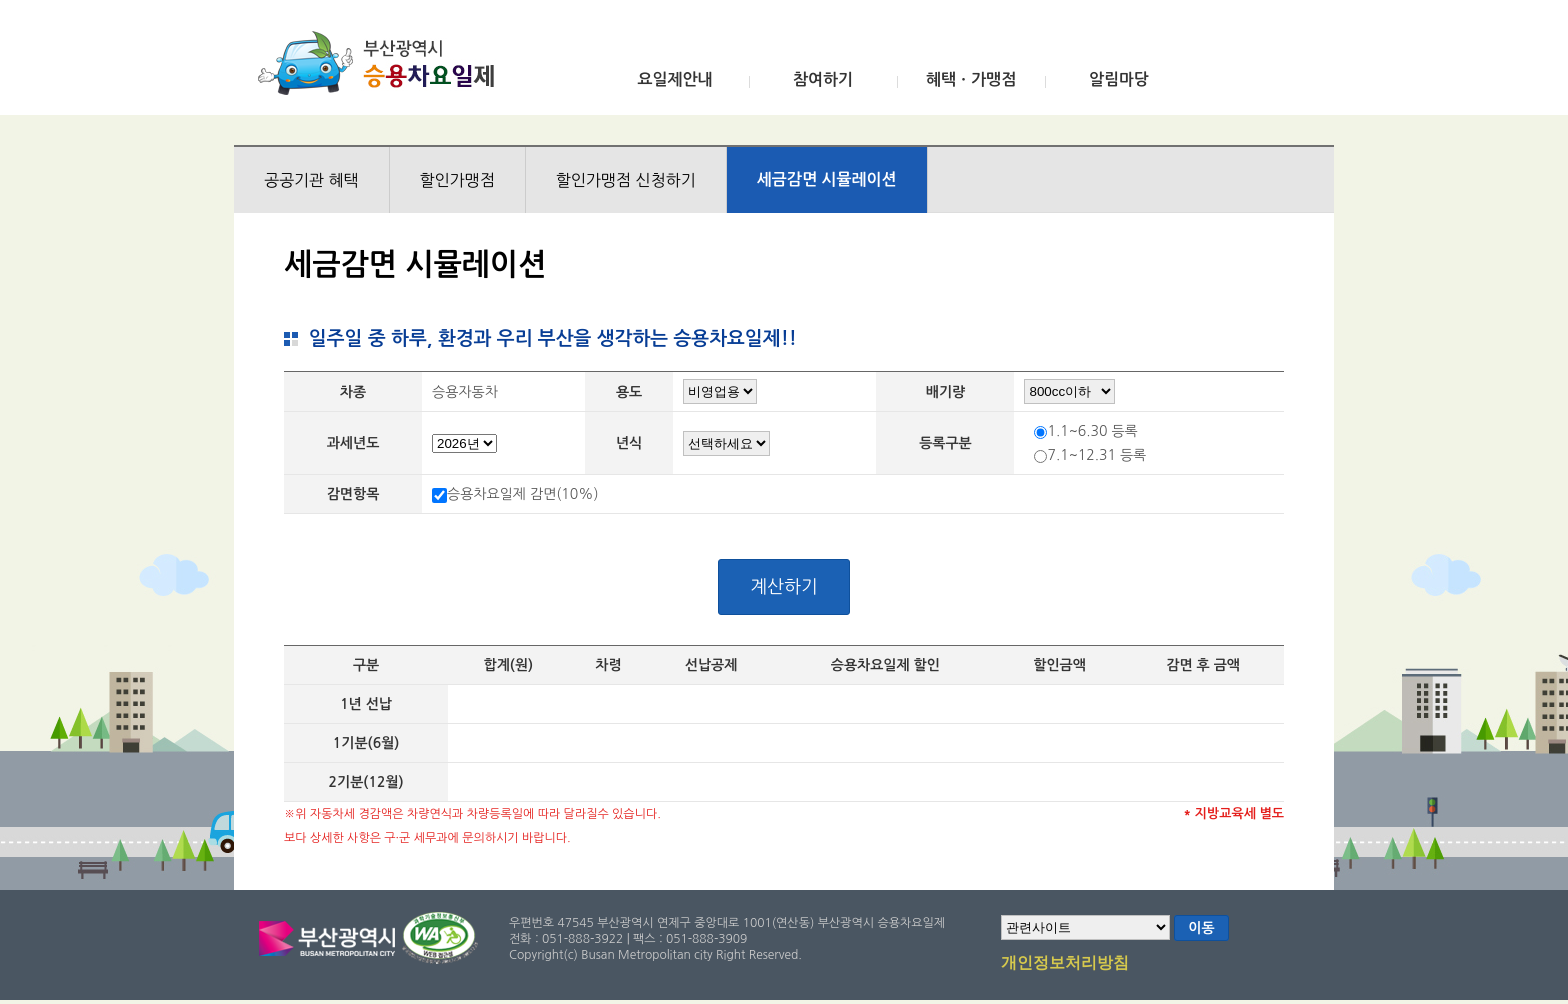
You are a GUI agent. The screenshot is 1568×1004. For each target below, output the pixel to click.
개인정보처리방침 (1065, 964)
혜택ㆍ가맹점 (971, 79)
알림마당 (1119, 79)
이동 (1201, 928)
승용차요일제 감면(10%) (523, 494)
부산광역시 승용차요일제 (382, 63)
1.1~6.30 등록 (1092, 431)
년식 (629, 443)
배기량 (945, 392)
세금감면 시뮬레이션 (827, 179)
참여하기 (823, 79)
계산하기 (784, 587)
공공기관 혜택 (311, 180)
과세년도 (353, 443)
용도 (629, 392)
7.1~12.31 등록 (1096, 455)
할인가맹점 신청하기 (626, 180)
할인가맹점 (457, 180)
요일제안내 (674, 79)
